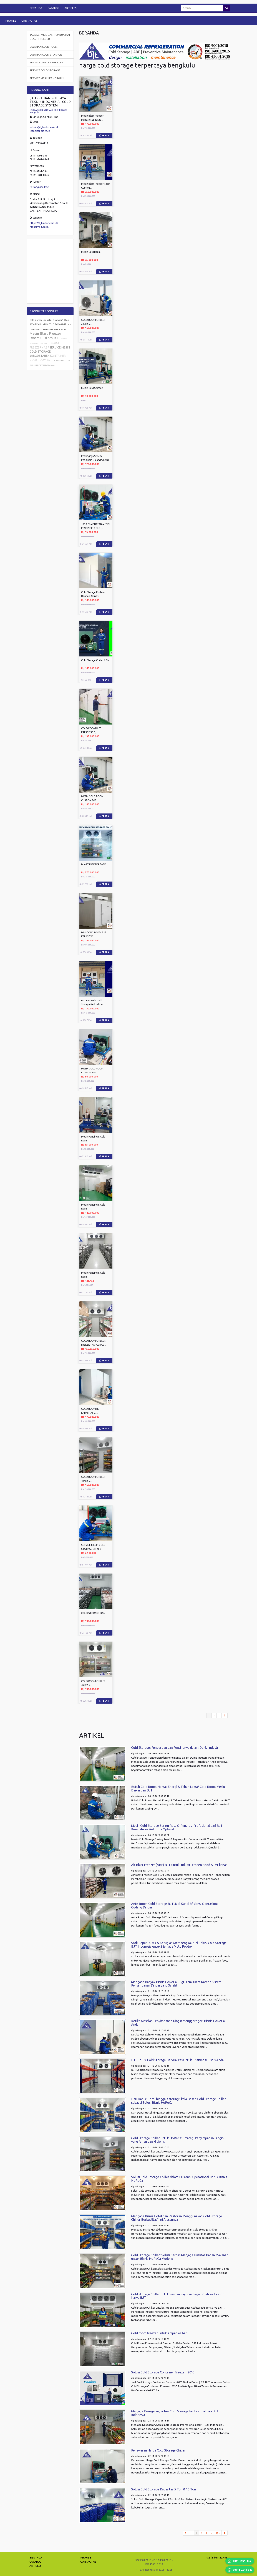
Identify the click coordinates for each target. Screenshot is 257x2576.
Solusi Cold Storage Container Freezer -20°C (162, 2372)
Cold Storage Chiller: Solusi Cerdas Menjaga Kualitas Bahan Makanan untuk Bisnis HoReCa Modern (179, 2256)
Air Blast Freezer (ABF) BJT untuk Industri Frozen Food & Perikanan (179, 1864)
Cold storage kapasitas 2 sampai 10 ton (49, 320)
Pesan (104, 135)
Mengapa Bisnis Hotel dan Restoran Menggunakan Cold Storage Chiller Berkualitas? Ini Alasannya (176, 2217)
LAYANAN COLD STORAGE (46, 54)
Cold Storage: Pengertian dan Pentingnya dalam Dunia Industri (175, 1747)
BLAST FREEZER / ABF (93, 864)
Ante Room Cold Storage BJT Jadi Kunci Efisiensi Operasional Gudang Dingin (175, 1905)
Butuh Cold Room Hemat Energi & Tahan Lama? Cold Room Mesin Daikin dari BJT (178, 1788)
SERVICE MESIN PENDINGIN (47, 78)
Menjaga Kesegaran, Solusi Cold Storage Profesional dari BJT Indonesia (174, 2412)
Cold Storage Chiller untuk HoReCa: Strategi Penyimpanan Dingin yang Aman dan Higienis (177, 2139)
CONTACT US (29, 20)
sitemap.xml (220, 2557)
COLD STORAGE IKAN (93, 1613)
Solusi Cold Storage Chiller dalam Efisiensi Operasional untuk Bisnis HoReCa (179, 2178)
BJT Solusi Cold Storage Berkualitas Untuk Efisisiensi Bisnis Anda (177, 2060)
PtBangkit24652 (39, 186)
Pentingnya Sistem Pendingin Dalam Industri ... (95, 460)
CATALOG (53, 7)
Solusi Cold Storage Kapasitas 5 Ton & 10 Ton (163, 2489)
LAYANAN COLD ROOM (43, 46)
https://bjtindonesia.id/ (44, 223)
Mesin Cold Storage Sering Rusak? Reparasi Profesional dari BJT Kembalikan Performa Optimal (177, 1827)
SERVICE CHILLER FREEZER (46, 62)
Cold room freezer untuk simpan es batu (159, 2333)
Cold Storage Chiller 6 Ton (95, 660)
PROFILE (10, 20)
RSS (208, 2557)
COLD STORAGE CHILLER (61, 360)
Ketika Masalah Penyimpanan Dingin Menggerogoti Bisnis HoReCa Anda (178, 2022)
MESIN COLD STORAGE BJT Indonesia (42, 365)
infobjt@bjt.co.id (40, 130)
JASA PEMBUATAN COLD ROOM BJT (48, 324)
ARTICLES (70, 7)
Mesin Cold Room (90, 251)
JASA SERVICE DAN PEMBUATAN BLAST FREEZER (50, 36)
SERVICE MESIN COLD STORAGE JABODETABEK (50, 351)
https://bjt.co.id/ (39, 226)
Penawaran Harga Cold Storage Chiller (158, 2450)
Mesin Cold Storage (92, 388)
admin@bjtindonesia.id (44, 127)
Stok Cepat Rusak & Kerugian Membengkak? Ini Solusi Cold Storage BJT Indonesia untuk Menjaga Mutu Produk (179, 1944)
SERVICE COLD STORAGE (45, 70)
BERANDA (35, 7)
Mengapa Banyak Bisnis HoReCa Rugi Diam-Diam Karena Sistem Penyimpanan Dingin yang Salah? (176, 1983)
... (211, 2533)
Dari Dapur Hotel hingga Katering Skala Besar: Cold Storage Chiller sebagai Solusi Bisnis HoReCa (178, 2100)
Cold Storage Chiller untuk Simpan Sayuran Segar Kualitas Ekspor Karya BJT (177, 2295)
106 (218, 2533)
